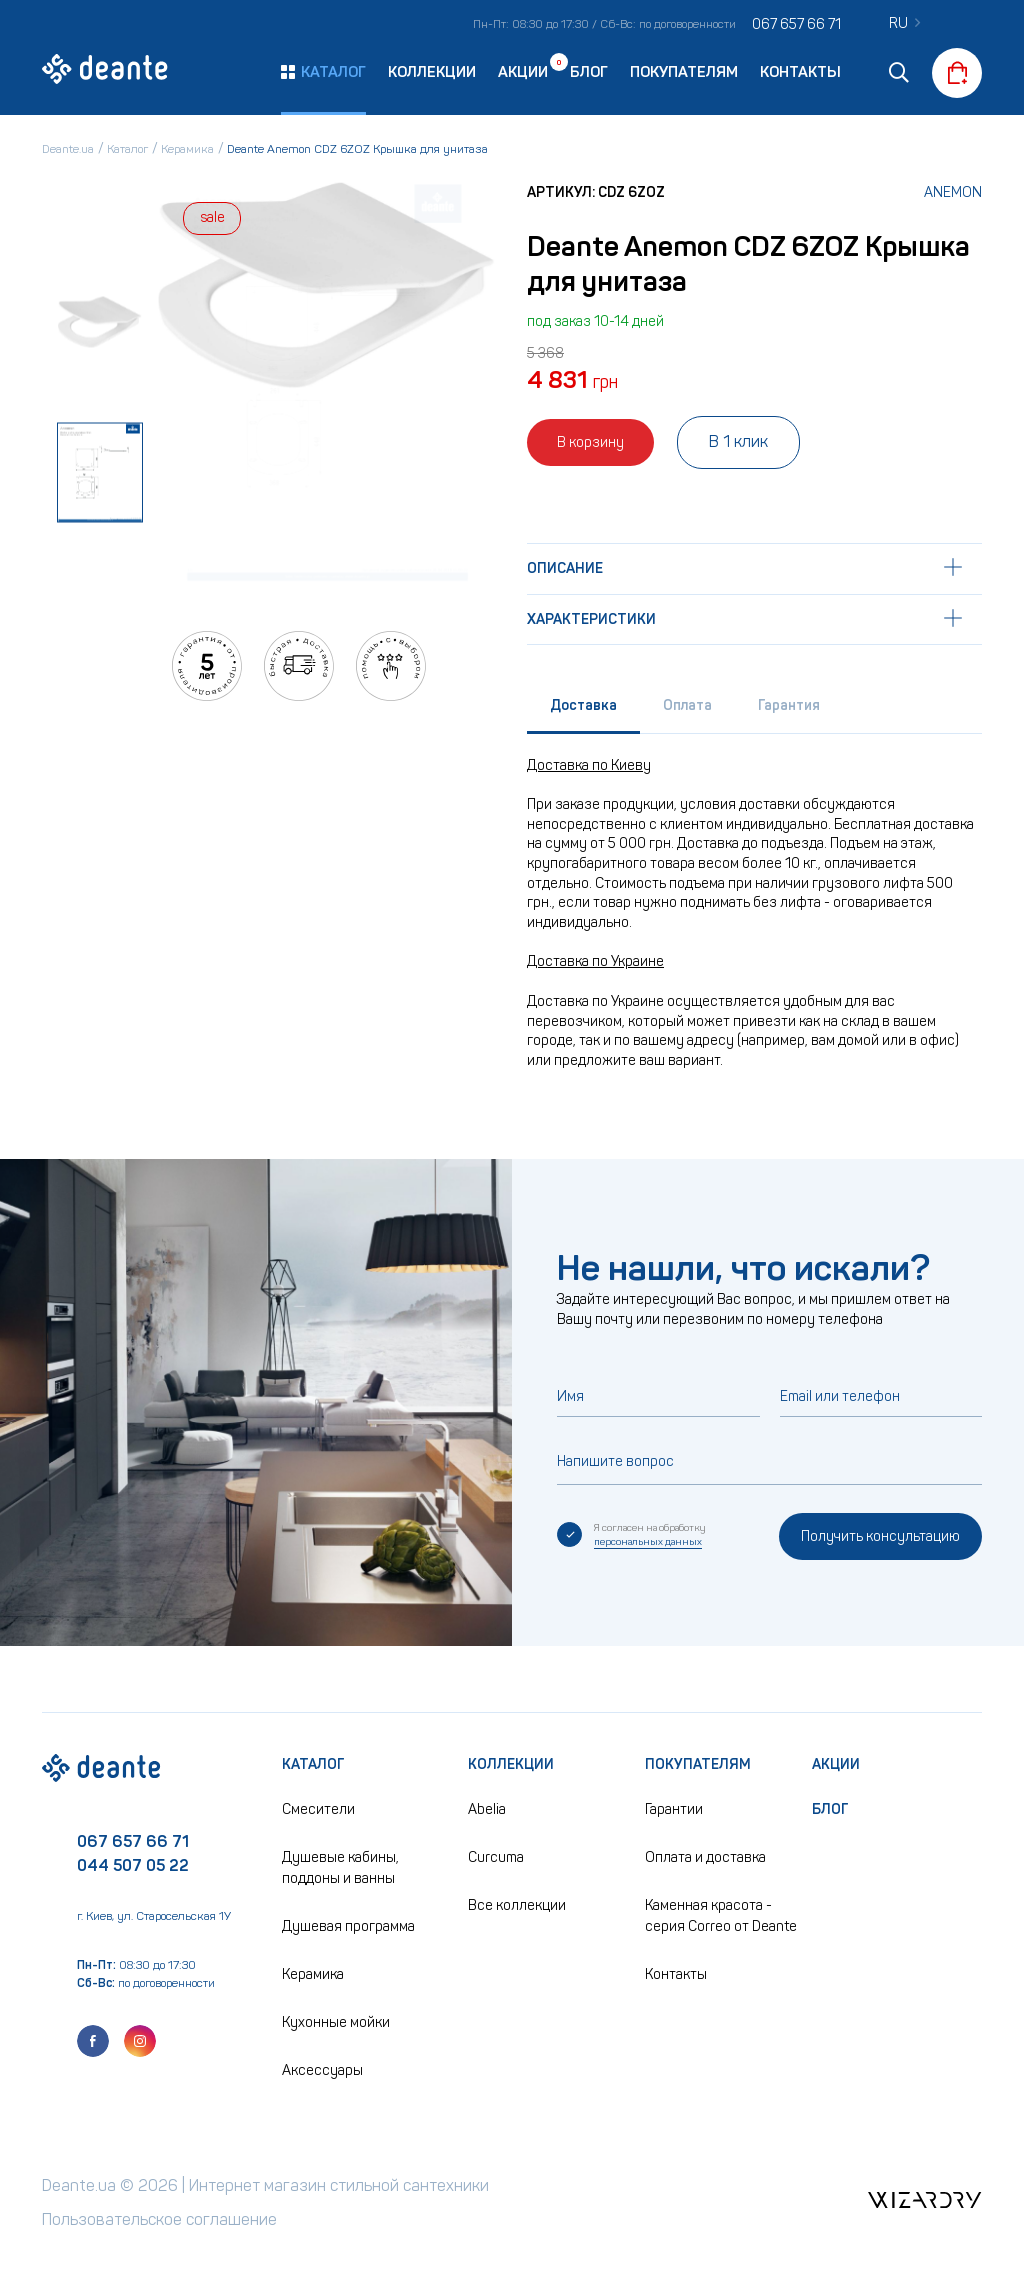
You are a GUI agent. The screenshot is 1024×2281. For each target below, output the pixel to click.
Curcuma (496, 1857)
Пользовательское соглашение (159, 2219)
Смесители (318, 1809)
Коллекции (432, 72)
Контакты (800, 72)
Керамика (313, 1974)
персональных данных (648, 1542)
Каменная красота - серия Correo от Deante (721, 1916)
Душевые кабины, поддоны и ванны (340, 1868)
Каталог (313, 1764)
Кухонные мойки (336, 2022)
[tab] (583, 710)
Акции (523, 71)
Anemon (953, 192)
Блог (589, 72)
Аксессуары (322, 2070)
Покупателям (684, 72)
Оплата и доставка (705, 1857)
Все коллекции (517, 1905)
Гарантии (674, 1809)
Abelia (487, 1809)
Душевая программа (348, 1926)
